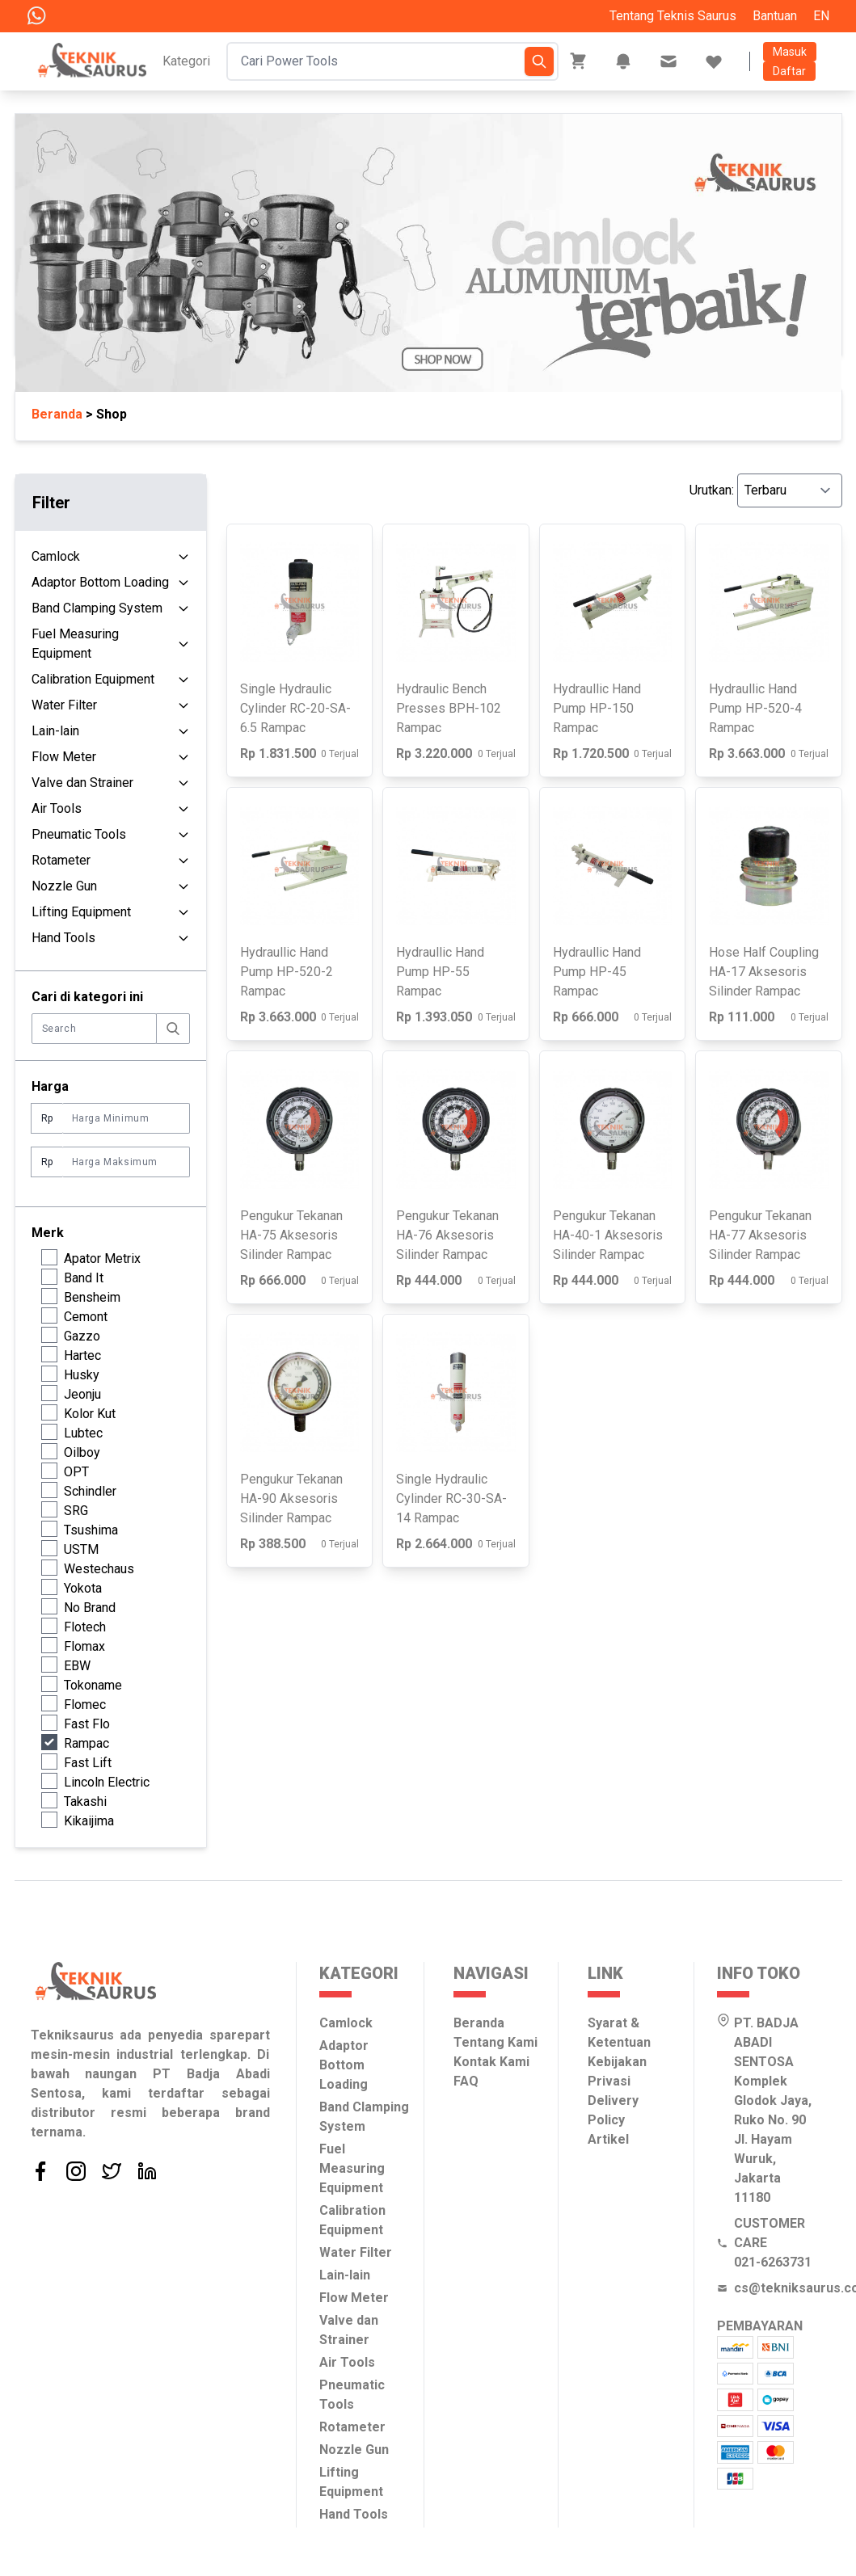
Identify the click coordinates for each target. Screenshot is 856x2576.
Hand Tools (63, 937)
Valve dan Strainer (82, 782)
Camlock (56, 556)
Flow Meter (64, 756)
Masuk (790, 51)
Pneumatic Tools (79, 834)
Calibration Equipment (93, 679)
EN (821, 15)
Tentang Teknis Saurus (672, 15)
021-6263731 (773, 2262)
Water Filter (64, 705)
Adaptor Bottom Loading (100, 582)
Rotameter (61, 860)
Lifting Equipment (81, 912)
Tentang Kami (495, 2042)
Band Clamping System (97, 608)
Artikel (608, 2139)
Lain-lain (55, 731)
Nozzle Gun (64, 886)
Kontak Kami (491, 2061)
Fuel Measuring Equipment (75, 643)
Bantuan (775, 15)
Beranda (478, 2023)
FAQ (466, 2081)
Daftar (789, 71)
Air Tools (57, 808)
